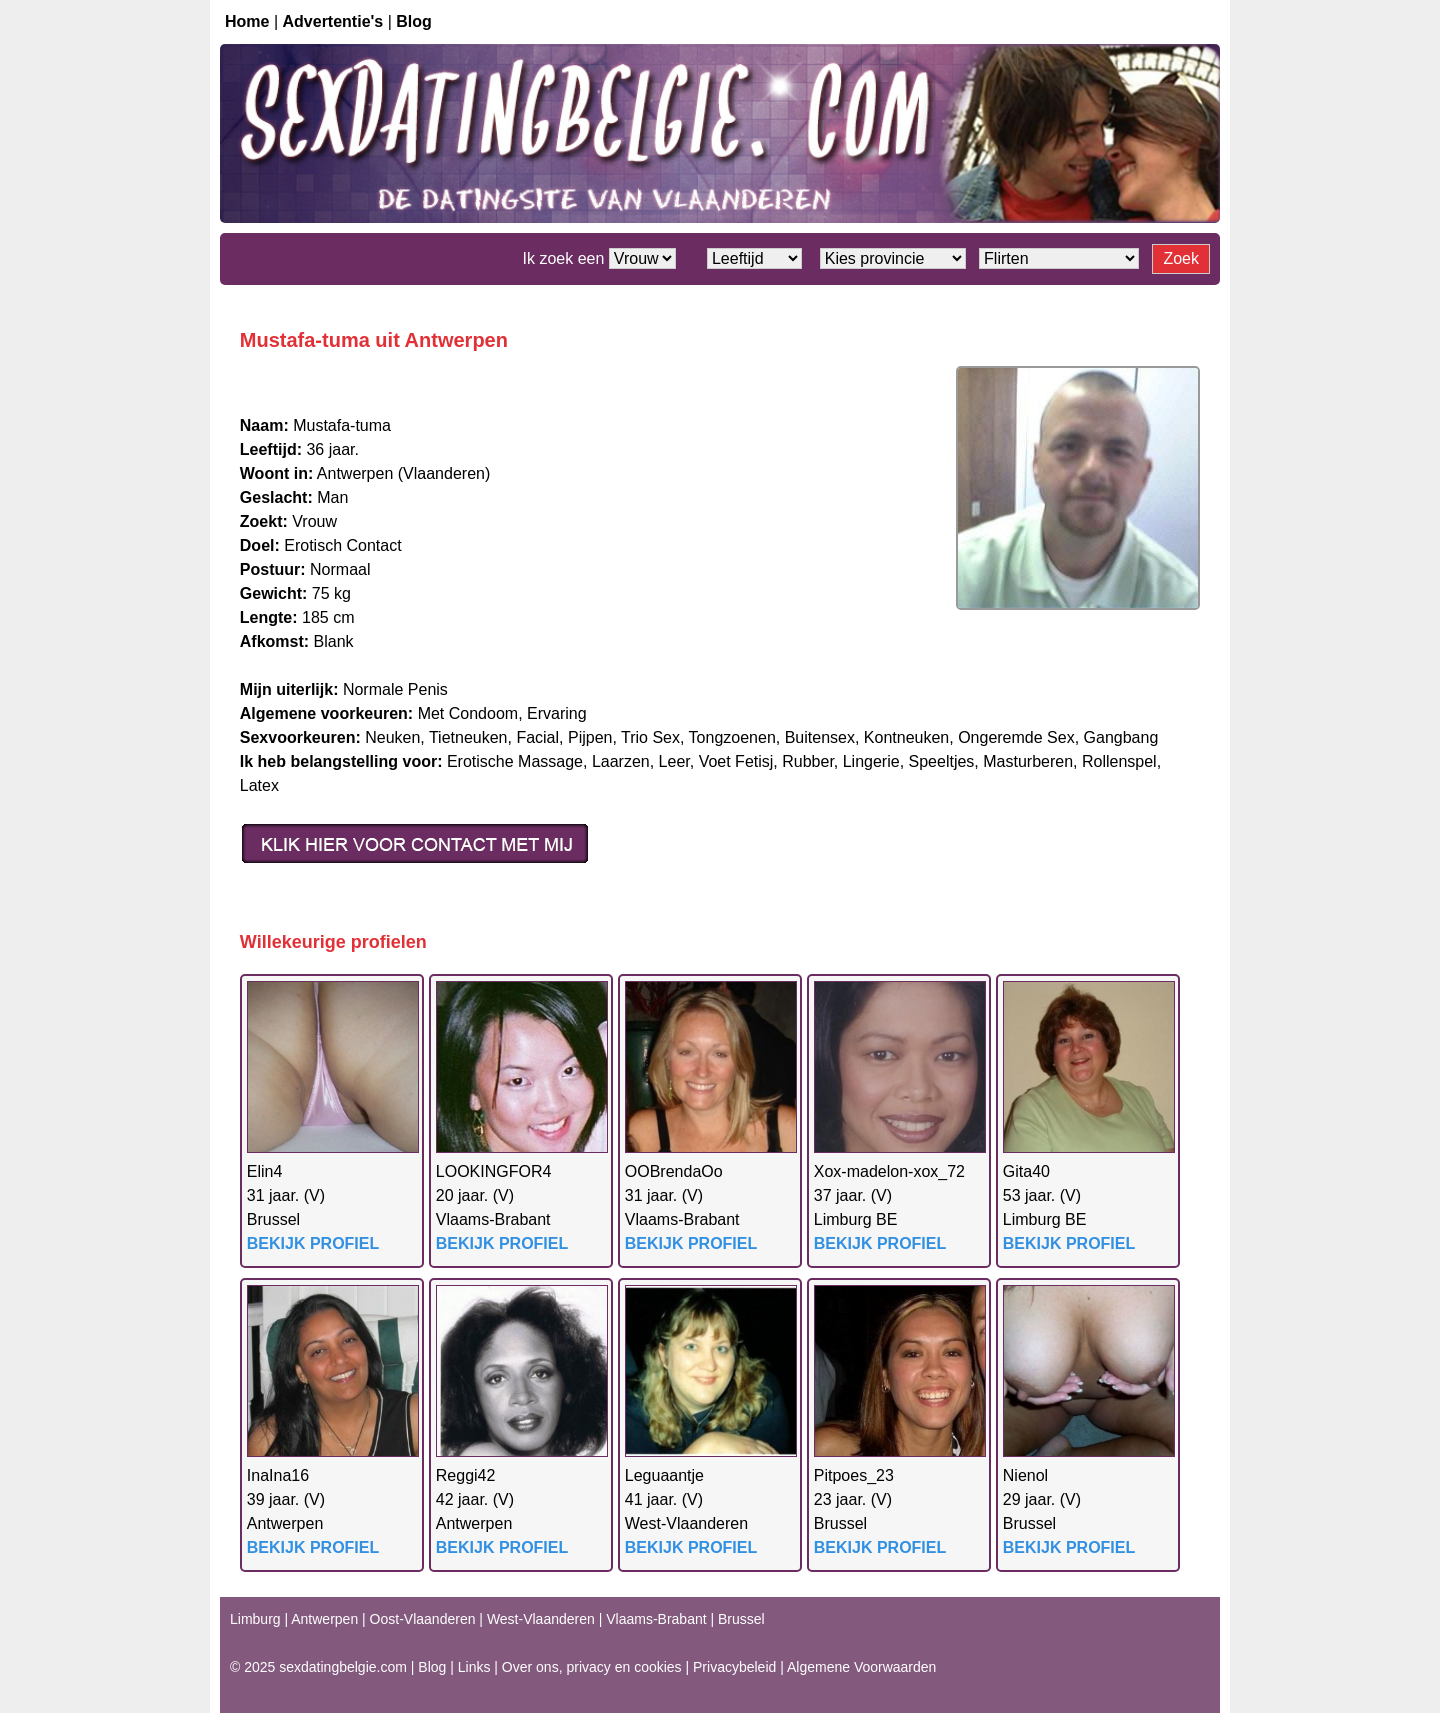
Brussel (741, 1619)
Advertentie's (333, 21)
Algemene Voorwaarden (861, 1667)
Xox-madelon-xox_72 (889, 1171)
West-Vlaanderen (541, 1619)
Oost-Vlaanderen (423, 1619)
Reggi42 (466, 1475)
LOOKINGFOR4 (494, 1171)
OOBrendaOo (674, 1171)
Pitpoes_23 (854, 1475)
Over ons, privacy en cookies (592, 1667)
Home (247, 21)
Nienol (1025, 1475)
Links (474, 1667)
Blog (414, 21)
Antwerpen (324, 1619)
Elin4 (265, 1171)
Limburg (255, 1619)
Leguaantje (664, 1475)
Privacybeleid (734, 1667)
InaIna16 (278, 1475)
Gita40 (1026, 1171)
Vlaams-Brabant (656, 1619)
